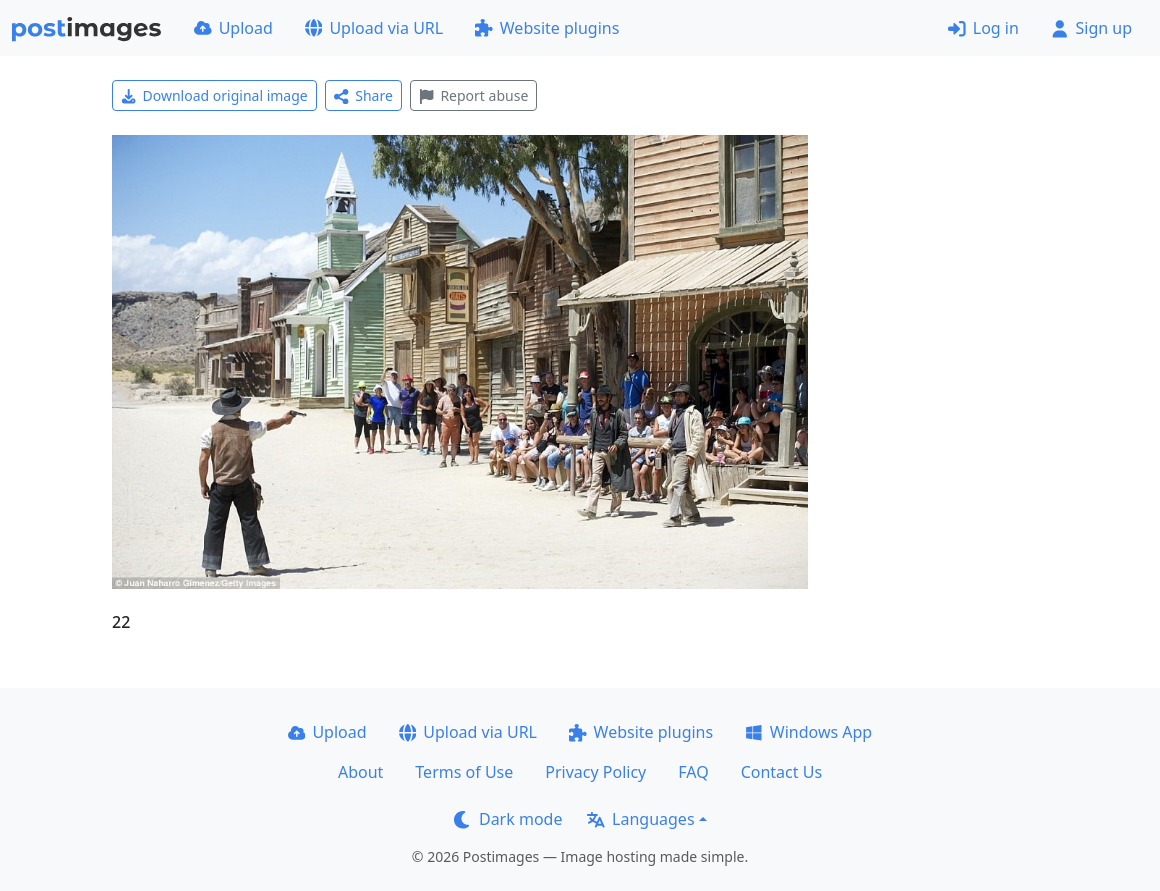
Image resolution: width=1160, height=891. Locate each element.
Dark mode (508, 819)
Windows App (808, 732)
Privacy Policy (595, 772)
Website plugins (547, 28)
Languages (640, 819)
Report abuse (473, 95)
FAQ (693, 772)
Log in (983, 28)
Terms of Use (464, 772)
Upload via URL (374, 28)
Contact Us (781, 772)
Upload (233, 28)
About (360, 772)
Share (363, 95)
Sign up (1091, 28)
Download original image (214, 95)
